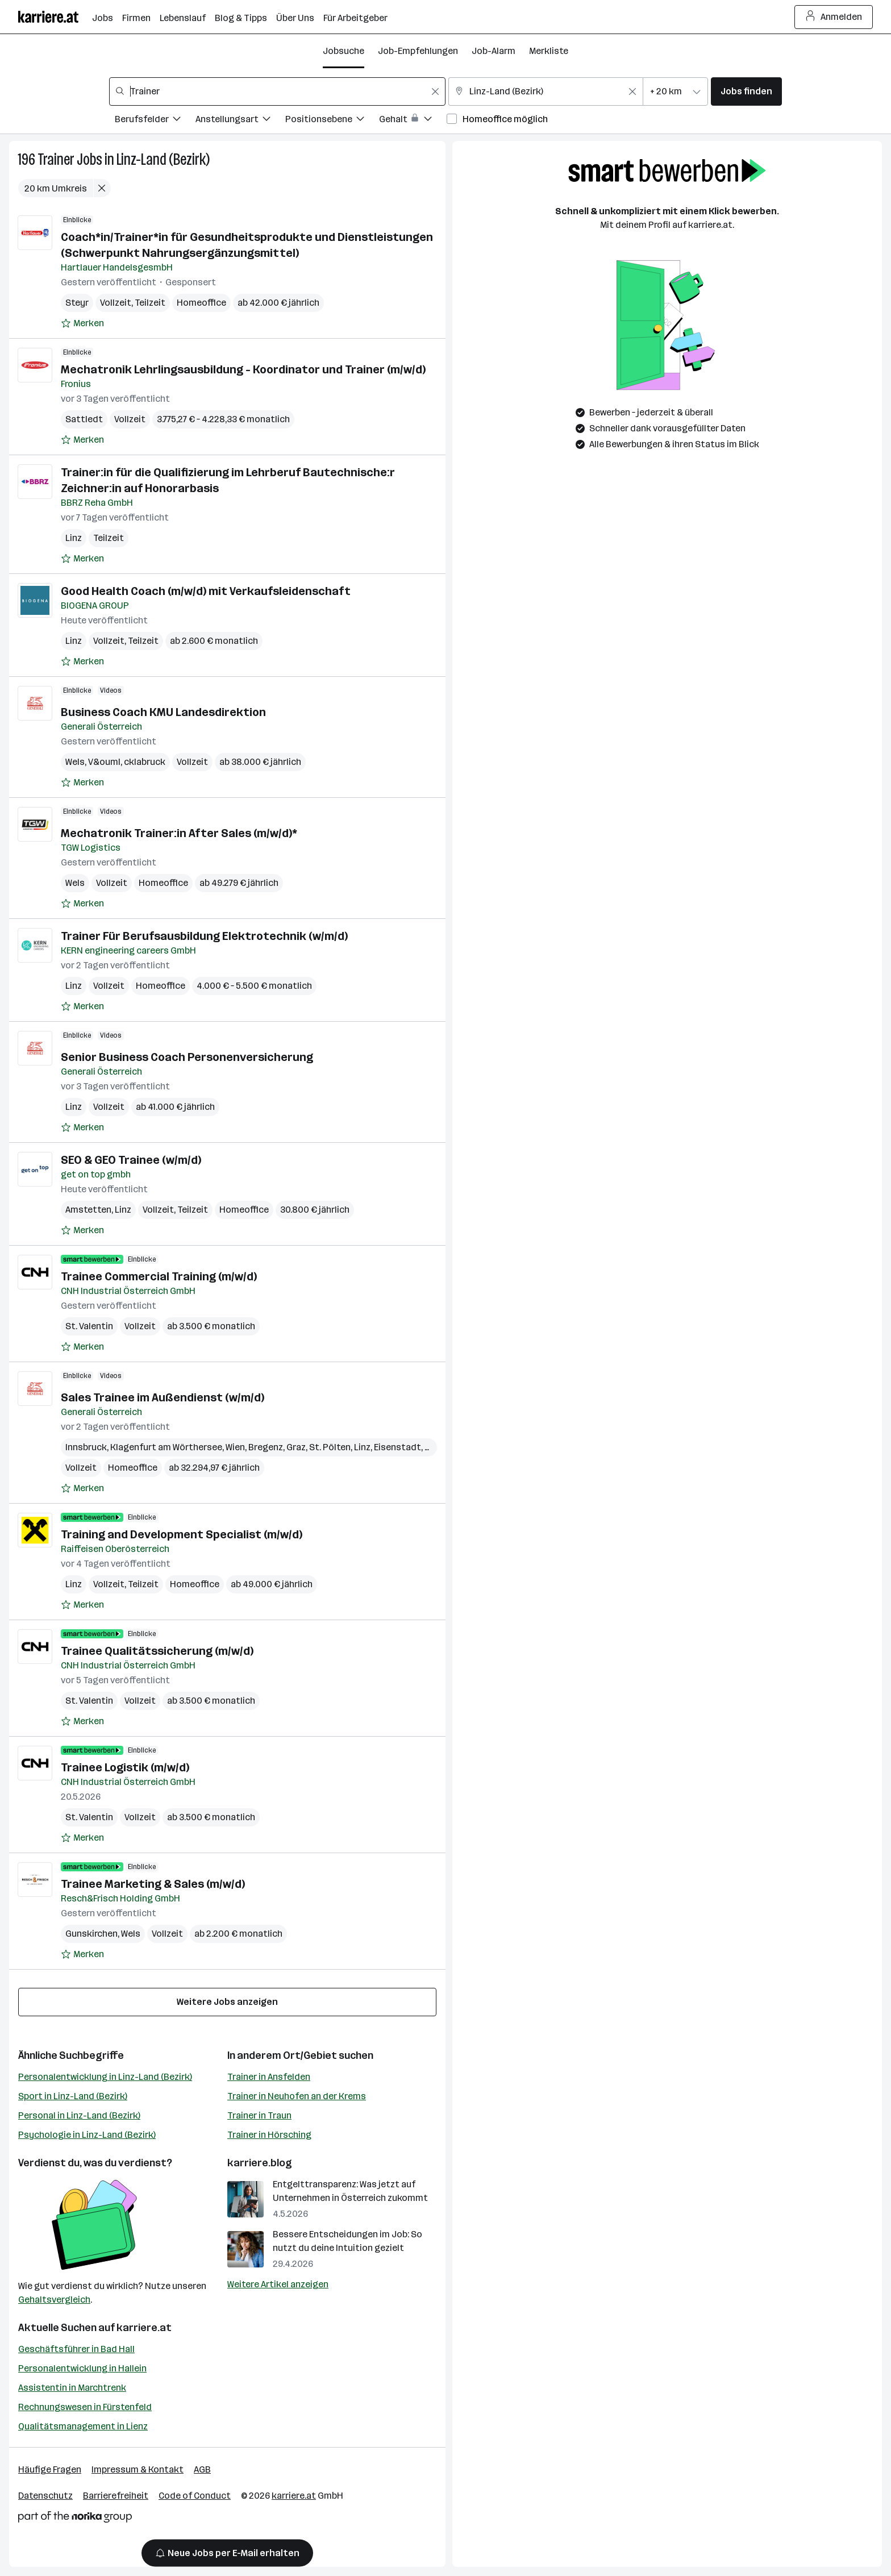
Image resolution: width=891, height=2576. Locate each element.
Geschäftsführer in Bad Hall (76, 2349)
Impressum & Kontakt (137, 2469)
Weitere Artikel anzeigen (277, 2284)
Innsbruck (86, 1447)
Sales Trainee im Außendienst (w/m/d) (162, 1397)
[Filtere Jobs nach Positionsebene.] (332, 121)
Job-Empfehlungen (418, 50)
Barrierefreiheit (115, 2495)
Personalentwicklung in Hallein (82, 2368)
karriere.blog (259, 2163)
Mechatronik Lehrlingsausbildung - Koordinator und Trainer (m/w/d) (243, 369)
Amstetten (88, 1209)
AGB (202, 2469)
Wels (75, 761)
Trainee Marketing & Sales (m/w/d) (153, 1884)
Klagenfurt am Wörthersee (166, 1447)
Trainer (56, 159)
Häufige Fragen (49, 2469)
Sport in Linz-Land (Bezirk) (72, 2096)
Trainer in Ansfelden (268, 2076)
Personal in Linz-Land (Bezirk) (79, 2115)
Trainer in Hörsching (269, 2134)
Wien (235, 1447)
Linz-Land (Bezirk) (163, 159)
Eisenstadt (397, 1447)
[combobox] (277, 91)
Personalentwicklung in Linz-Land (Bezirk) (105, 2076)
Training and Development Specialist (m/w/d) (181, 1534)
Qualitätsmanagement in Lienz (83, 2426)
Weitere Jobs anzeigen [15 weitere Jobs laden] (227, 2001)
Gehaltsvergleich (54, 2299)
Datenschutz (45, 2495)
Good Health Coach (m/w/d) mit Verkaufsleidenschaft (206, 591)
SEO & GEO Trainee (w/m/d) (131, 1160)
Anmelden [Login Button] (834, 17)
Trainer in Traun (259, 2115)
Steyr (77, 302)
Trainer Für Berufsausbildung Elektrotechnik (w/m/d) (204, 936)
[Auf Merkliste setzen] (82, 323)
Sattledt (84, 419)
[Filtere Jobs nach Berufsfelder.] (155, 121)
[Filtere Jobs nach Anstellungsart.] (240, 121)
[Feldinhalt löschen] (435, 91)
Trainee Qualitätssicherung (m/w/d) (157, 1651)
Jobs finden (746, 91)
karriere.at (144, 2327)
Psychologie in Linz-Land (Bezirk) (87, 2134)
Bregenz (265, 1447)
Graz (296, 1447)
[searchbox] (277, 91)
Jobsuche (343, 50)
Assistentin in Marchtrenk (72, 2387)
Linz (73, 537)
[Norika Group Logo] (75, 2519)
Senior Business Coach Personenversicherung (187, 1057)
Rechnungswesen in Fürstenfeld (85, 2407)
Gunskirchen (91, 1933)
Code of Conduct (195, 2495)
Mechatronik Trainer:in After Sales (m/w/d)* (179, 833)
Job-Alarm (493, 50)
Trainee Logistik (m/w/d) (125, 1767)
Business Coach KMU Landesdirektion (163, 712)
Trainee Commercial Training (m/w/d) (159, 1276)
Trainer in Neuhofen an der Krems (296, 2096)
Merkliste (548, 50)
